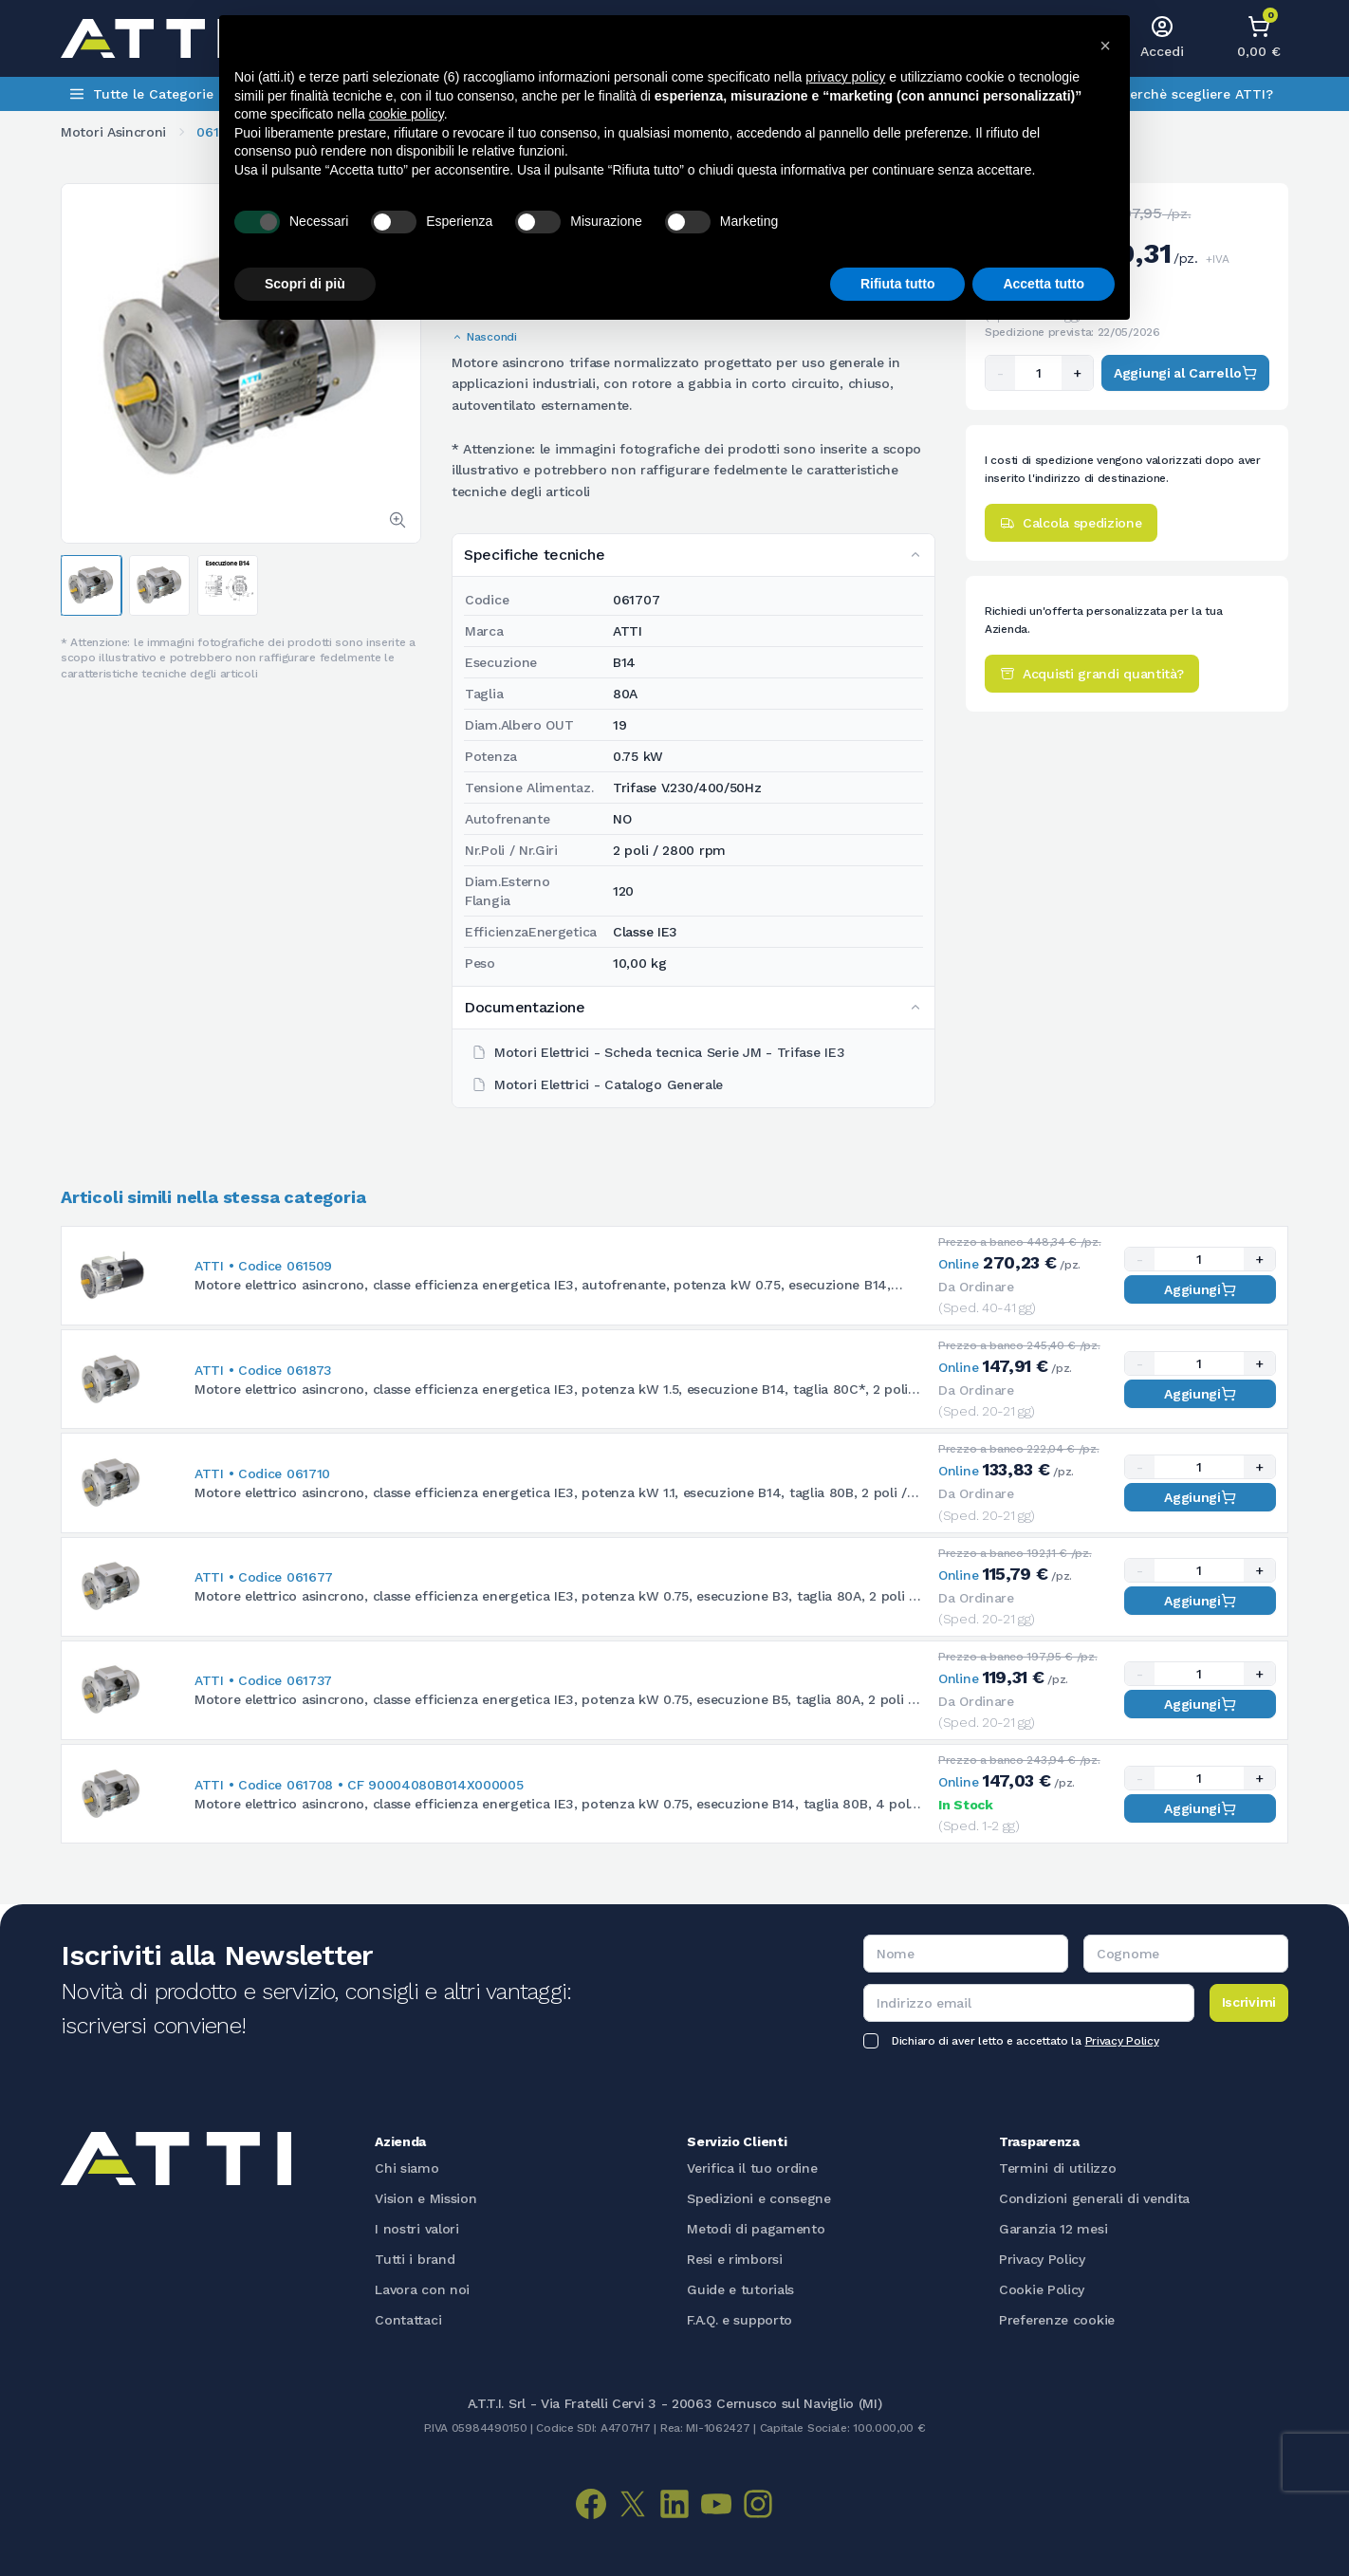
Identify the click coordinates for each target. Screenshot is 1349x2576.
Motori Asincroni (113, 131)
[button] (1105, 45)
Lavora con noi (422, 2289)
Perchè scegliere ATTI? (1197, 94)
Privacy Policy (1122, 2041)
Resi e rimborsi (735, 2259)
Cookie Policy (1041, 2289)
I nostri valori (417, 2228)
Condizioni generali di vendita (1094, 2198)
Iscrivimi (1249, 2002)
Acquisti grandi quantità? (1092, 673)
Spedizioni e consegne (759, 2198)
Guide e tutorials (740, 2289)
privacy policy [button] (845, 76)
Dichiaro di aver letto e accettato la (1025, 2041)
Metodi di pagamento (755, 2228)
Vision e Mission (425, 2198)
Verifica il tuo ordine (752, 2168)
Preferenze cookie (1057, 2319)
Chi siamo (406, 2168)
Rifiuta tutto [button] (897, 283)
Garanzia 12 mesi (1053, 2228)
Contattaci (408, 2319)
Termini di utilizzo (1057, 2168)
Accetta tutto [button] (1043, 283)
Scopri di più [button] (305, 283)
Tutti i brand (414, 2259)
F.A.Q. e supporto (739, 2319)
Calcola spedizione (1071, 522)
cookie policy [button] (406, 113)
